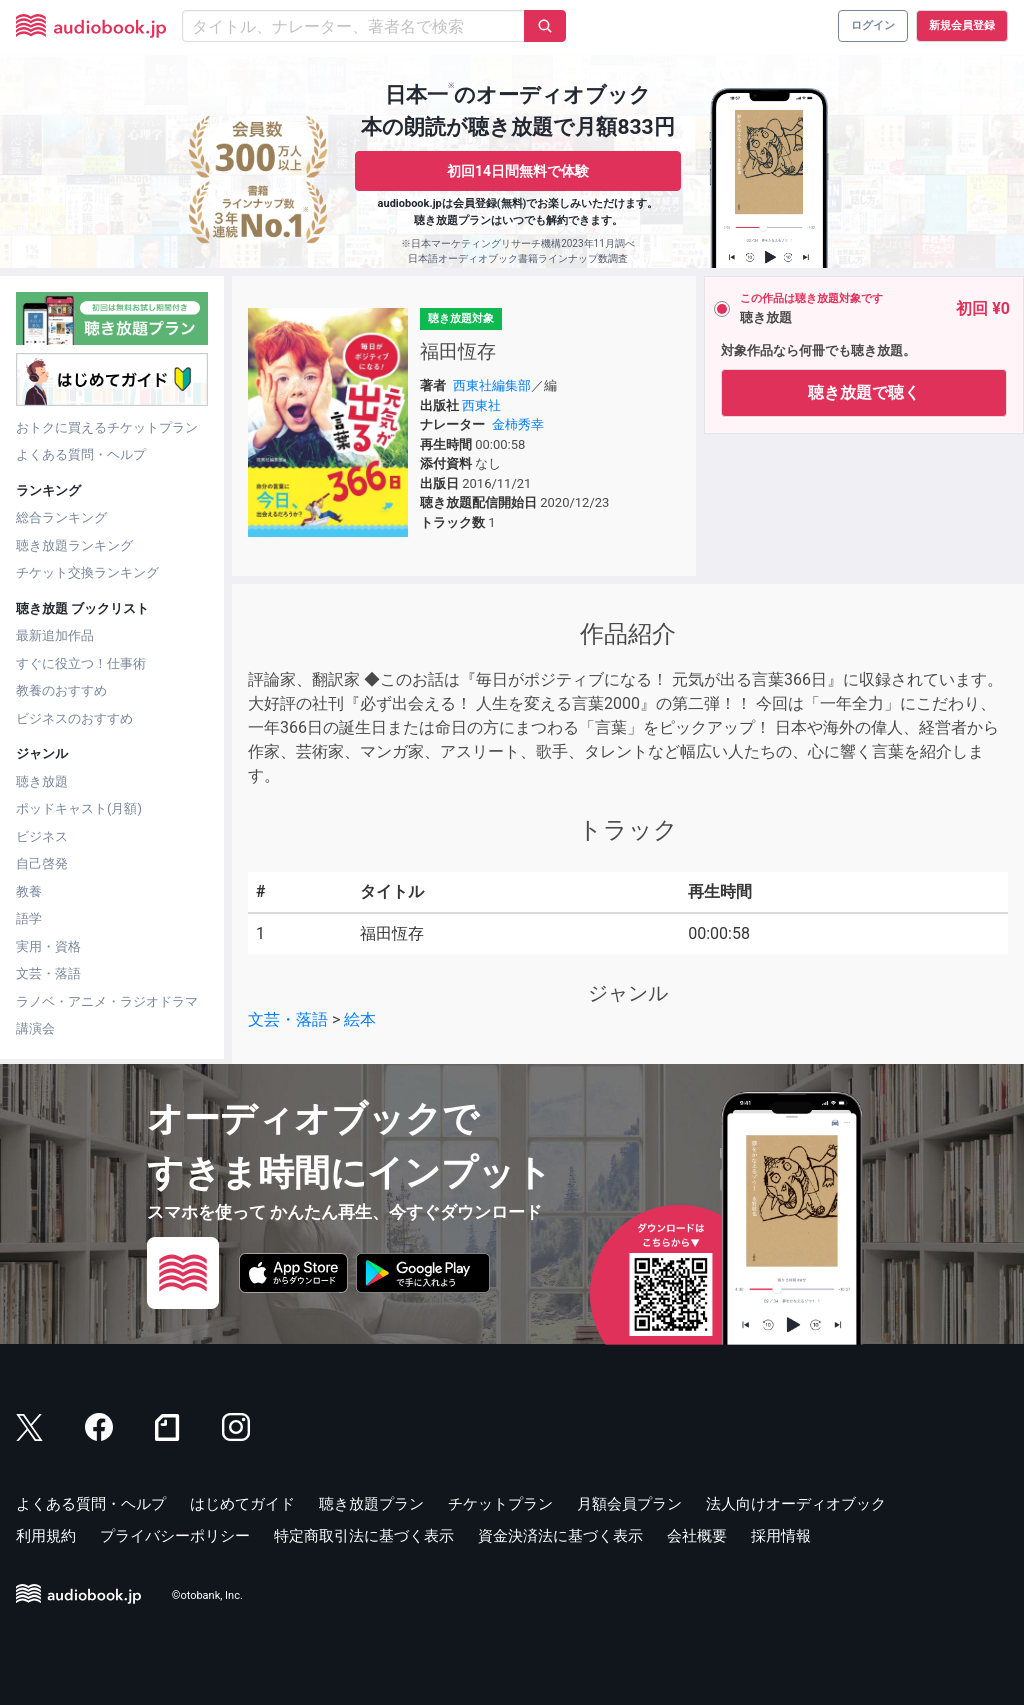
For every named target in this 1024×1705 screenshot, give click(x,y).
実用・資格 (48, 946)
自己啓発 (42, 863)
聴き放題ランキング (74, 545)
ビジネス (42, 836)
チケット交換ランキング (87, 572)
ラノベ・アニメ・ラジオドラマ (107, 1001)
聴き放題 (42, 781)
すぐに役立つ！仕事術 (81, 663)
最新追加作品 (55, 635)
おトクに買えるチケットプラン (107, 427)
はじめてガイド (242, 1504)
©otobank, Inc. (207, 1595)
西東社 (481, 405)
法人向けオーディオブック (796, 1504)
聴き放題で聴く (864, 392)
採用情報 (781, 1536)
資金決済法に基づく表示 (560, 1536)
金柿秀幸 (518, 424)
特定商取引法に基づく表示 (364, 1536)
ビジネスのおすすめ (74, 718)
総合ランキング (61, 517)
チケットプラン (500, 1504)
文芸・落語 (48, 973)
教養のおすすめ (61, 690)
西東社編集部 (492, 385)
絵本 (360, 1019)
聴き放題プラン (371, 1504)
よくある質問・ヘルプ (81, 454)
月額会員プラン (629, 1504)
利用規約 (46, 1536)
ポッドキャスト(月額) (79, 808)
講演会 (35, 1028)
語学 (29, 918)
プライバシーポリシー (175, 1536)
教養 (29, 891)
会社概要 (697, 1536)
